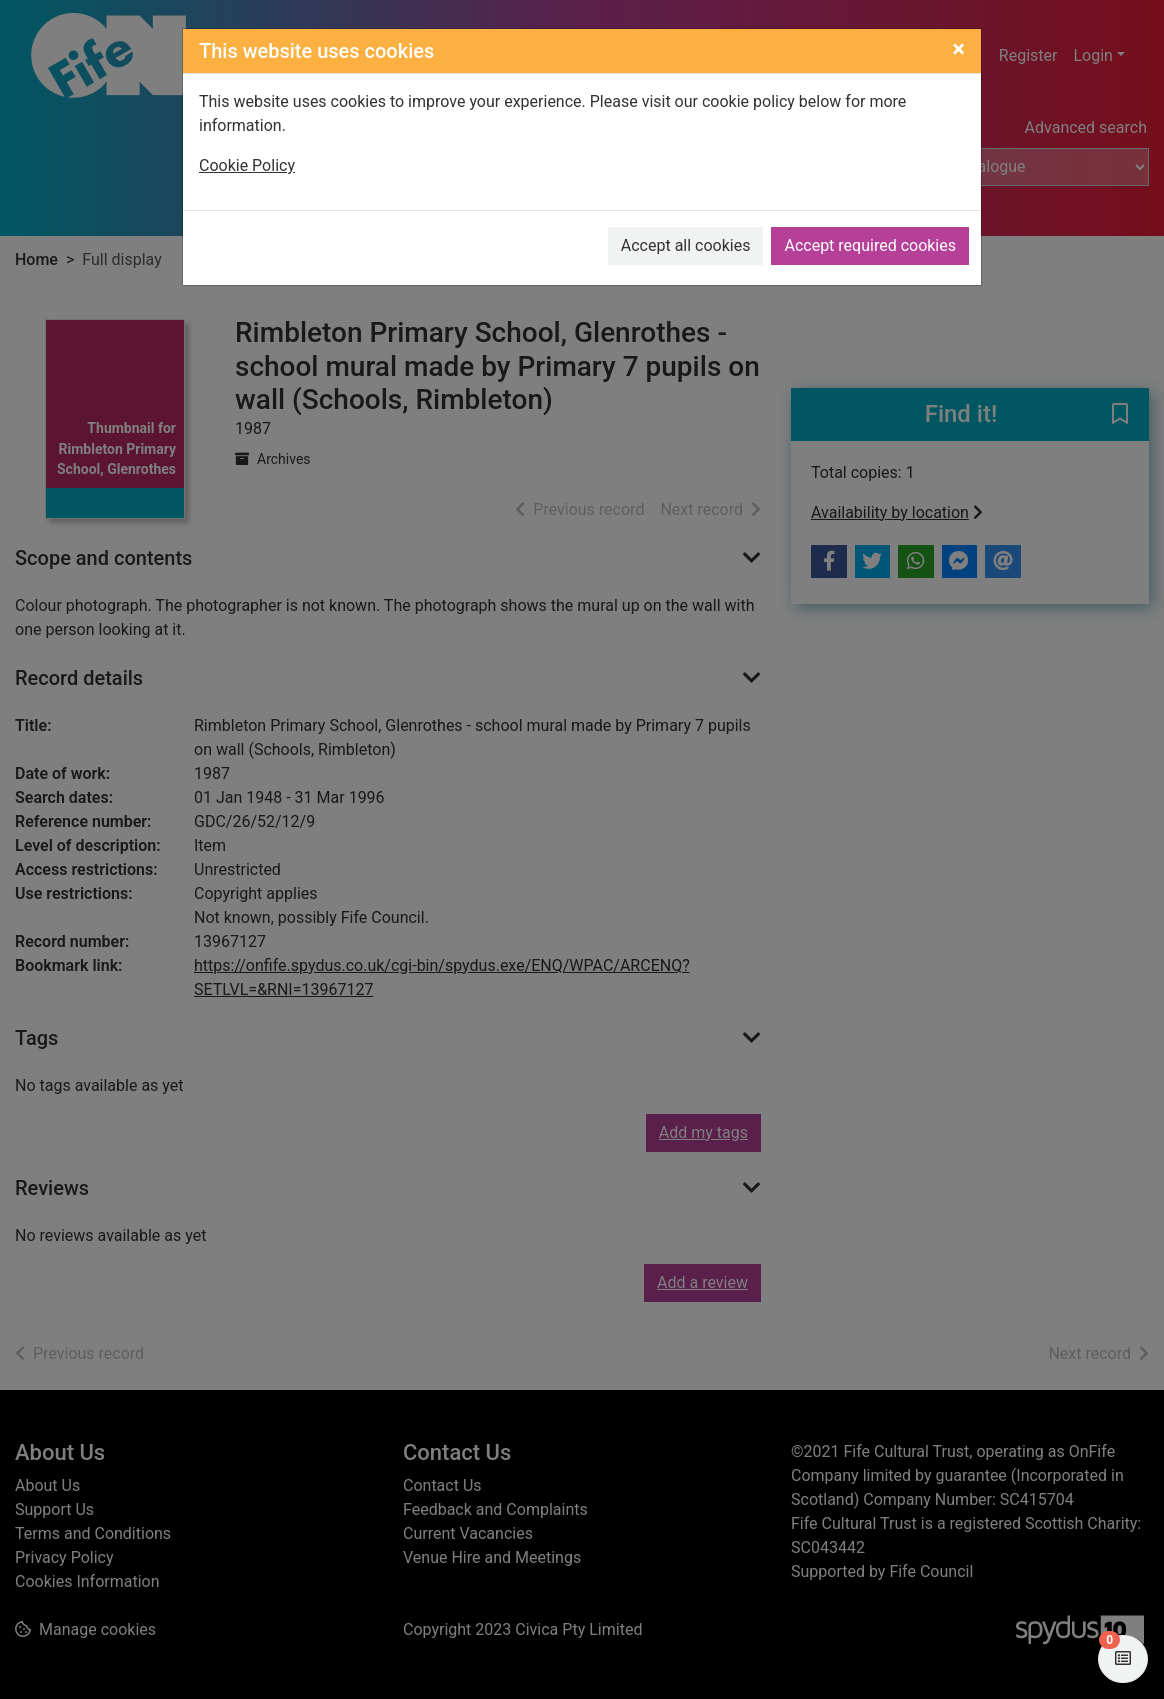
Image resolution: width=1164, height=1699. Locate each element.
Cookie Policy (247, 165)
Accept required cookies (870, 245)
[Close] (958, 49)
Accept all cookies (686, 245)
